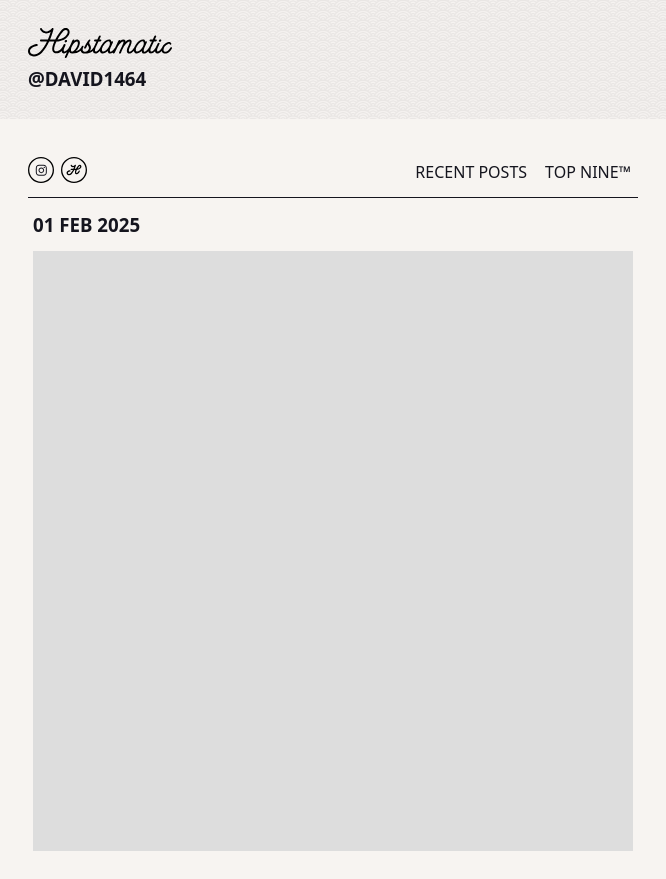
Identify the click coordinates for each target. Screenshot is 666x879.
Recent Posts (471, 172)
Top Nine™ (588, 172)
